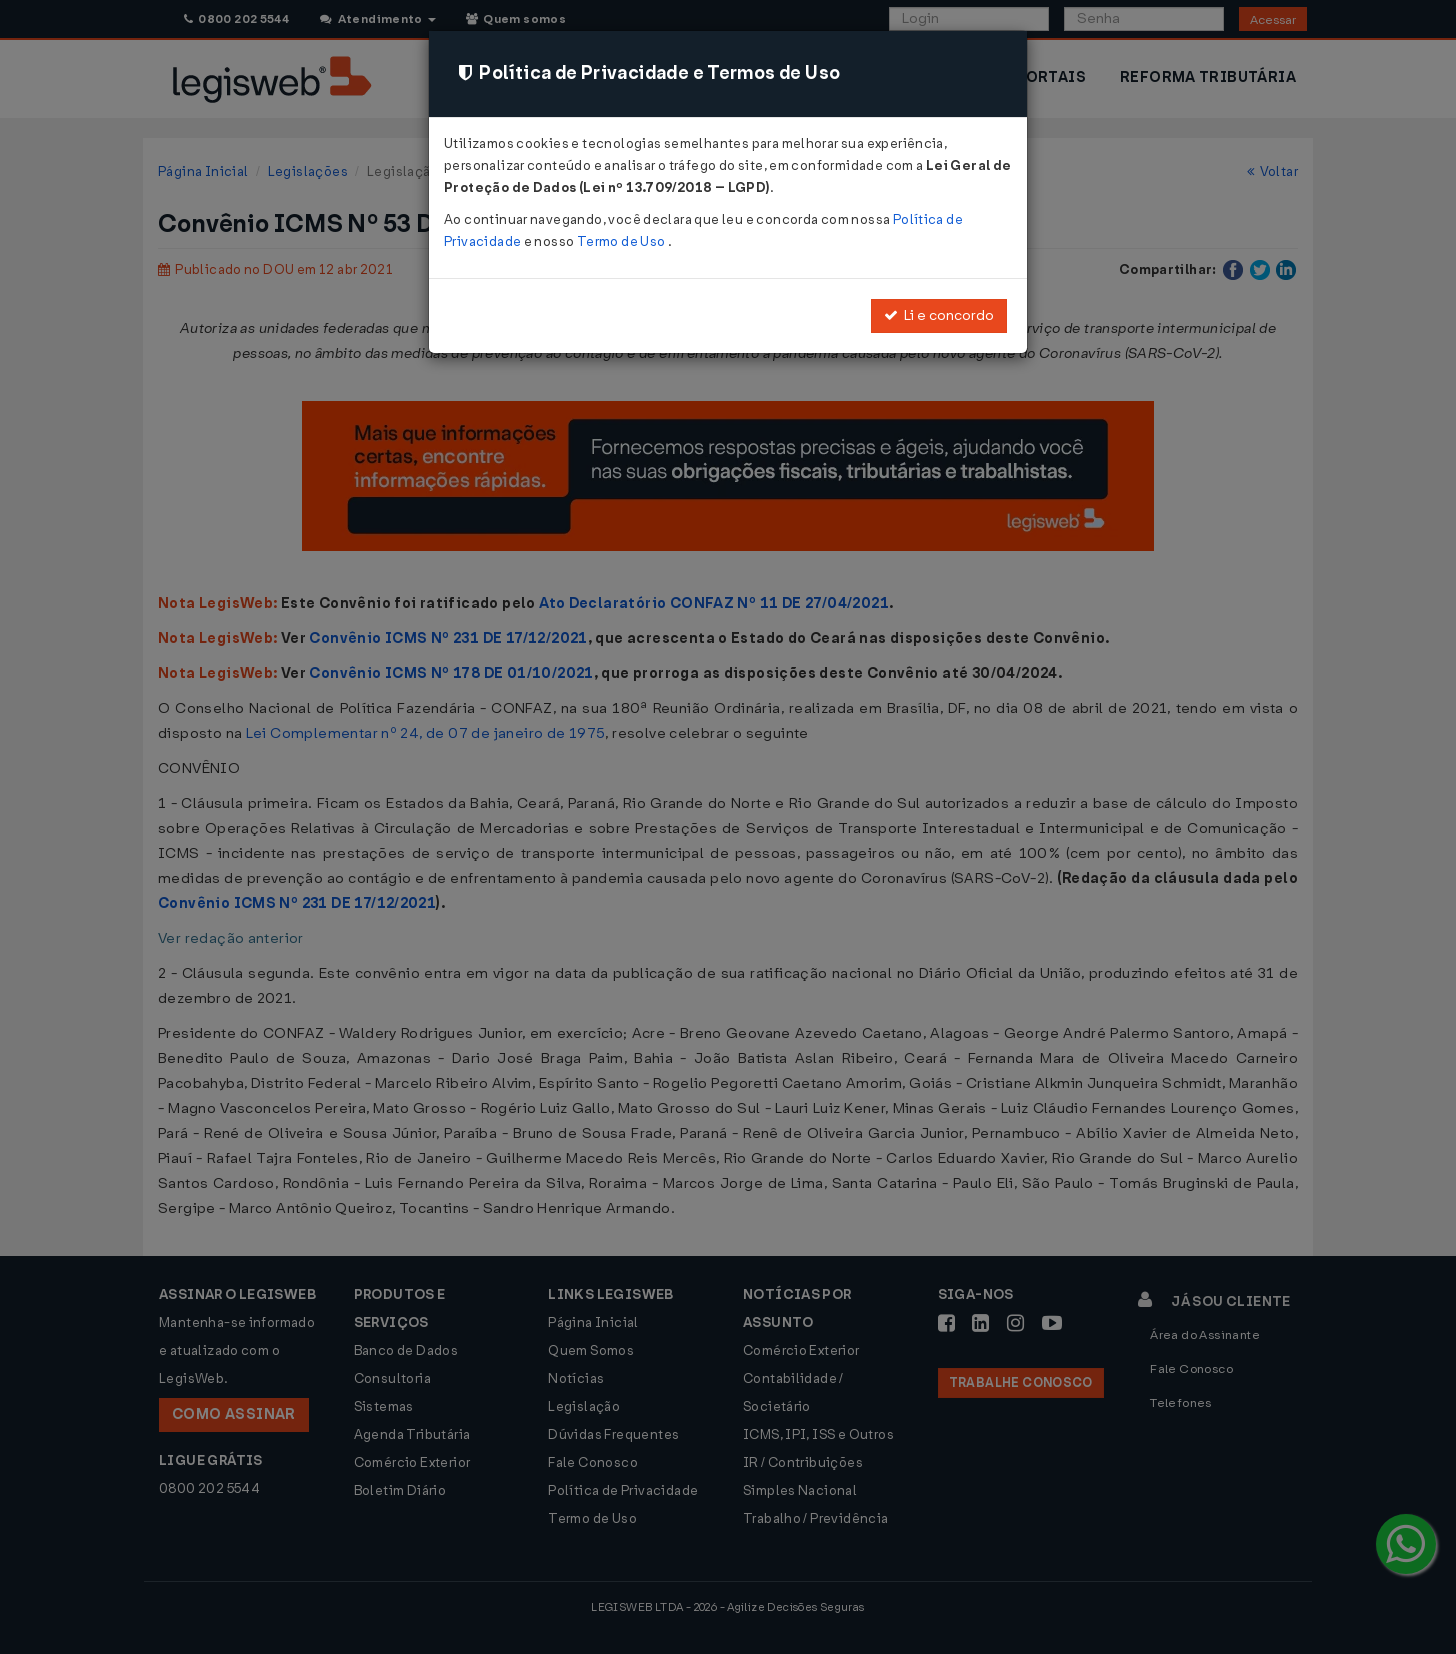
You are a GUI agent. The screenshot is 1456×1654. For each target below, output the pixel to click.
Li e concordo (939, 315)
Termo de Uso (622, 241)
